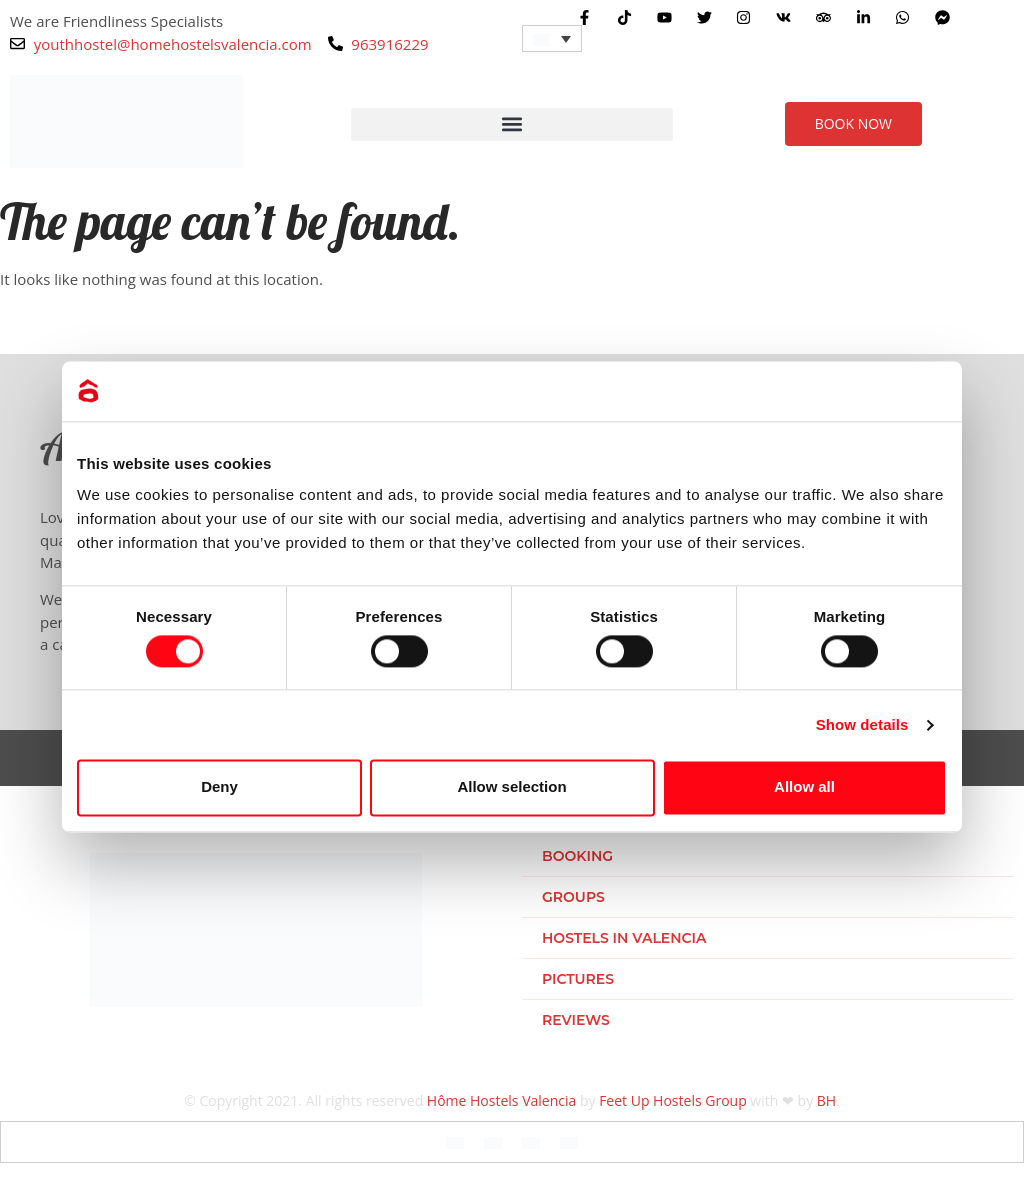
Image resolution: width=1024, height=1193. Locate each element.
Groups (573, 897)
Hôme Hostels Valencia (501, 1100)
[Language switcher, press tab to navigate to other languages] (552, 38)
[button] (511, 124)
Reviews (576, 1020)
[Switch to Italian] (531, 1142)
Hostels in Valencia (624, 938)
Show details (862, 724)
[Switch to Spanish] (493, 1142)
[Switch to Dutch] (569, 1142)
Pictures (578, 979)
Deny (219, 787)
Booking (577, 856)
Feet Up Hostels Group (673, 1100)
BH (826, 1100)
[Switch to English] (455, 1142)
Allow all (804, 787)
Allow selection (511, 787)
